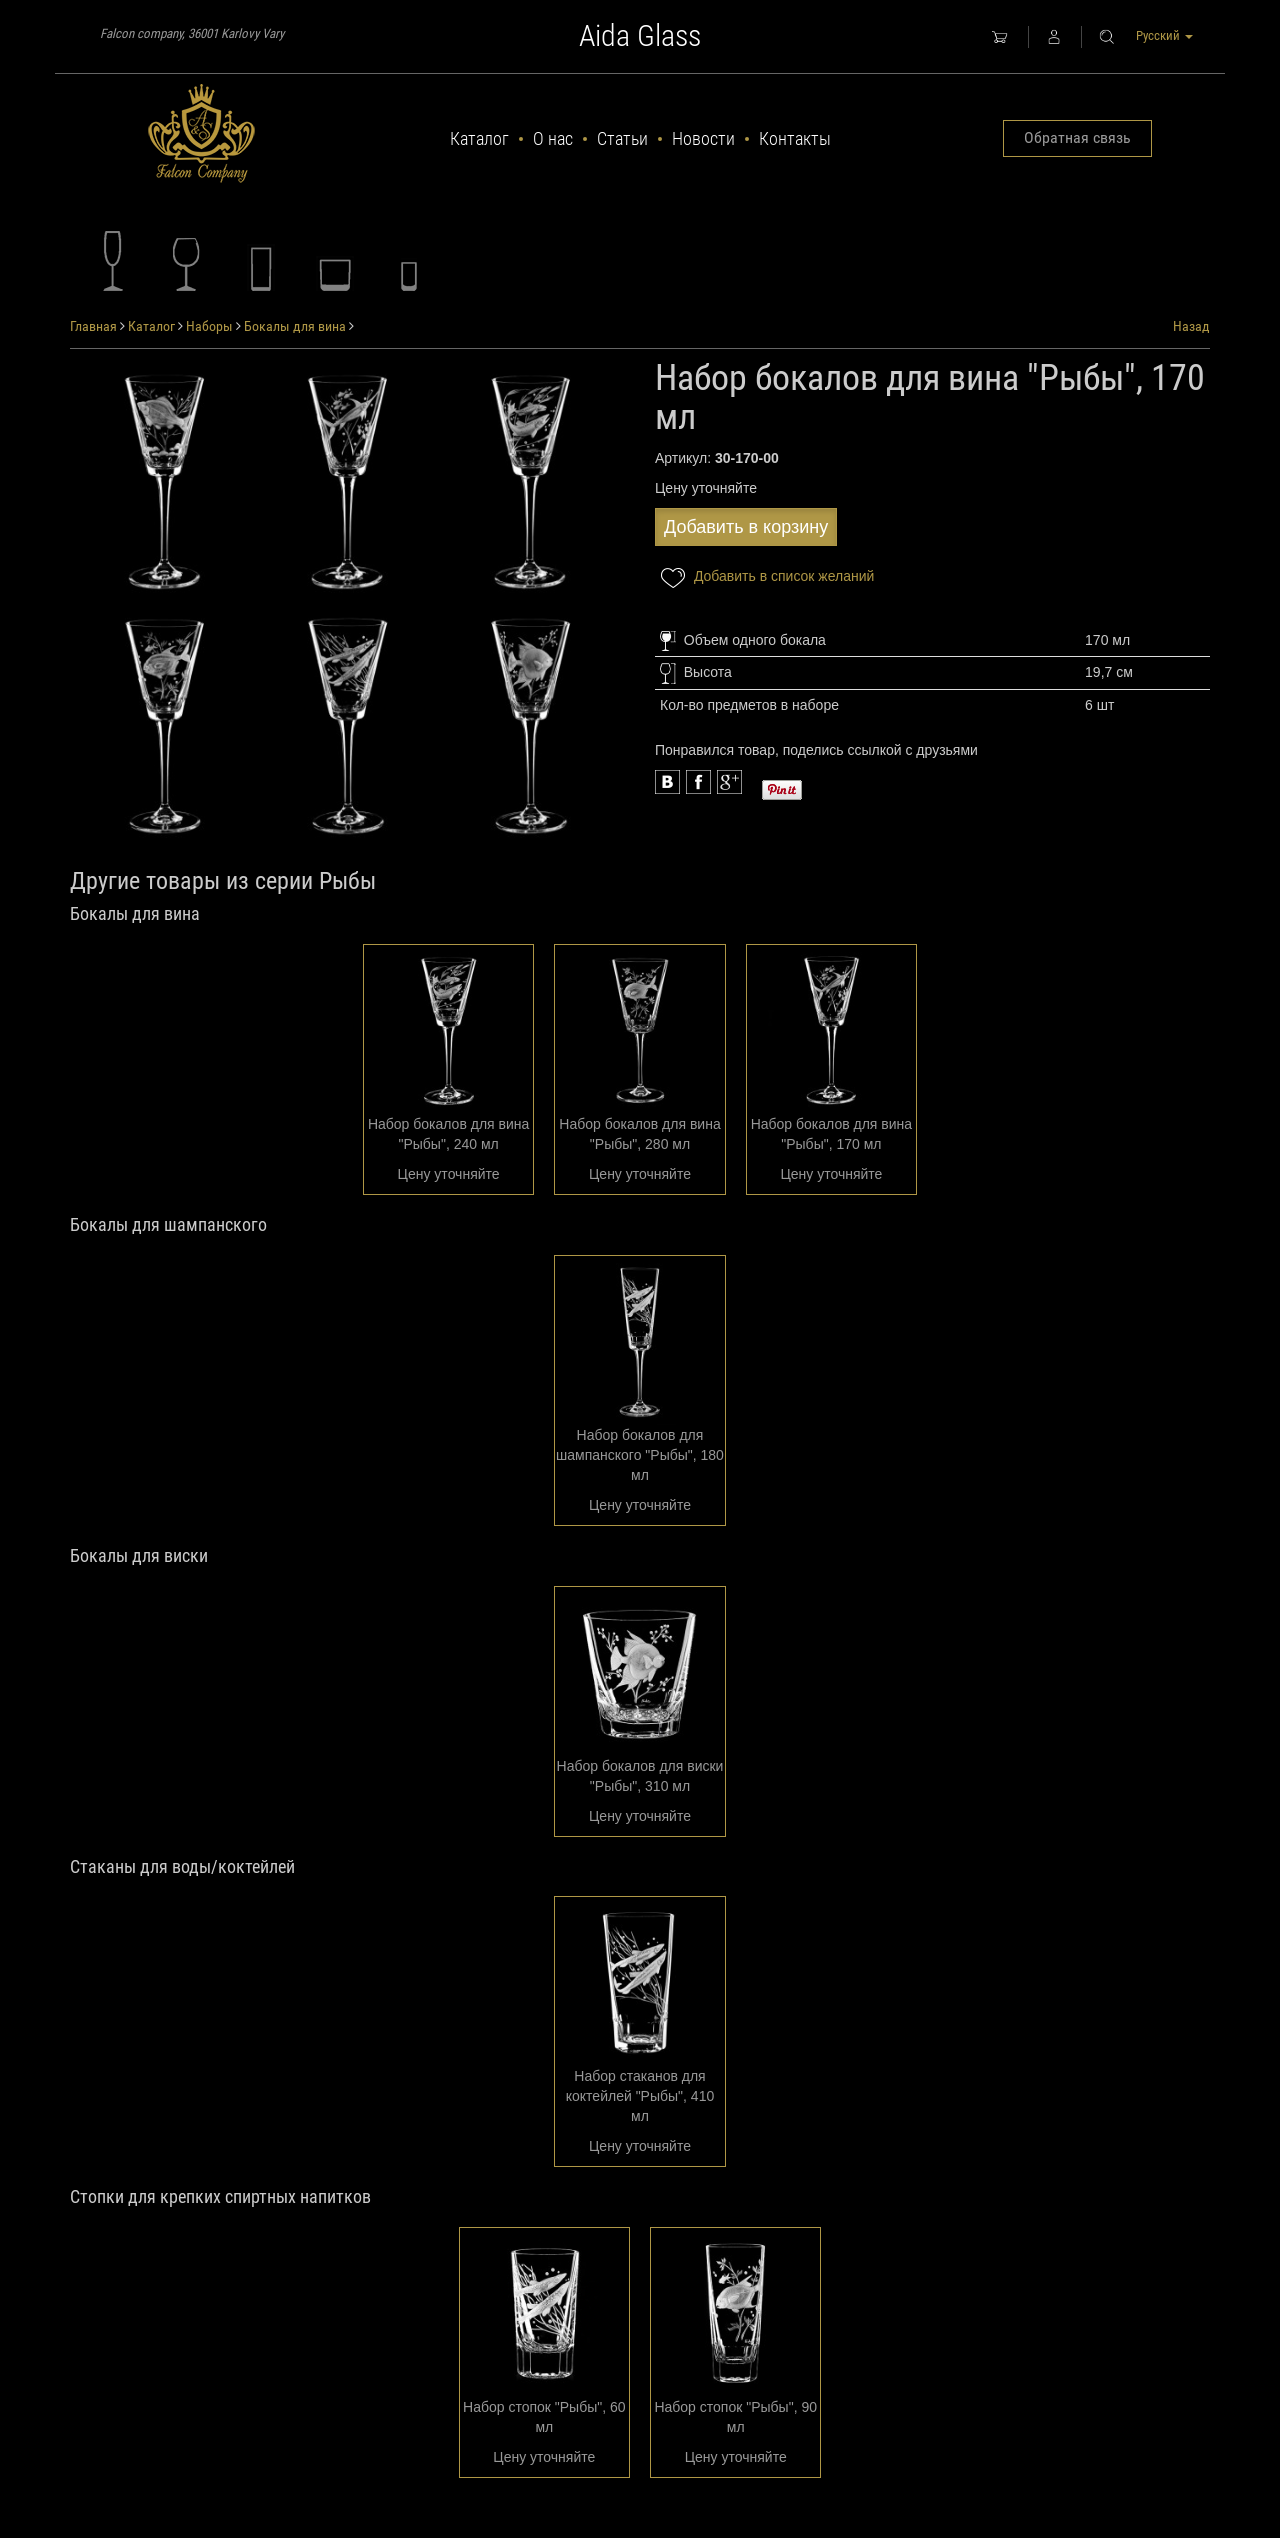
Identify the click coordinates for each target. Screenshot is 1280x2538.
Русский (1164, 35)
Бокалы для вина (295, 326)
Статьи (622, 138)
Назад (1191, 326)
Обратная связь (1077, 137)
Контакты (795, 138)
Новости (703, 138)
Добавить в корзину (746, 527)
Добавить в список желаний (764, 577)
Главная (93, 326)
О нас (553, 138)
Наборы (209, 326)
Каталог (479, 138)
